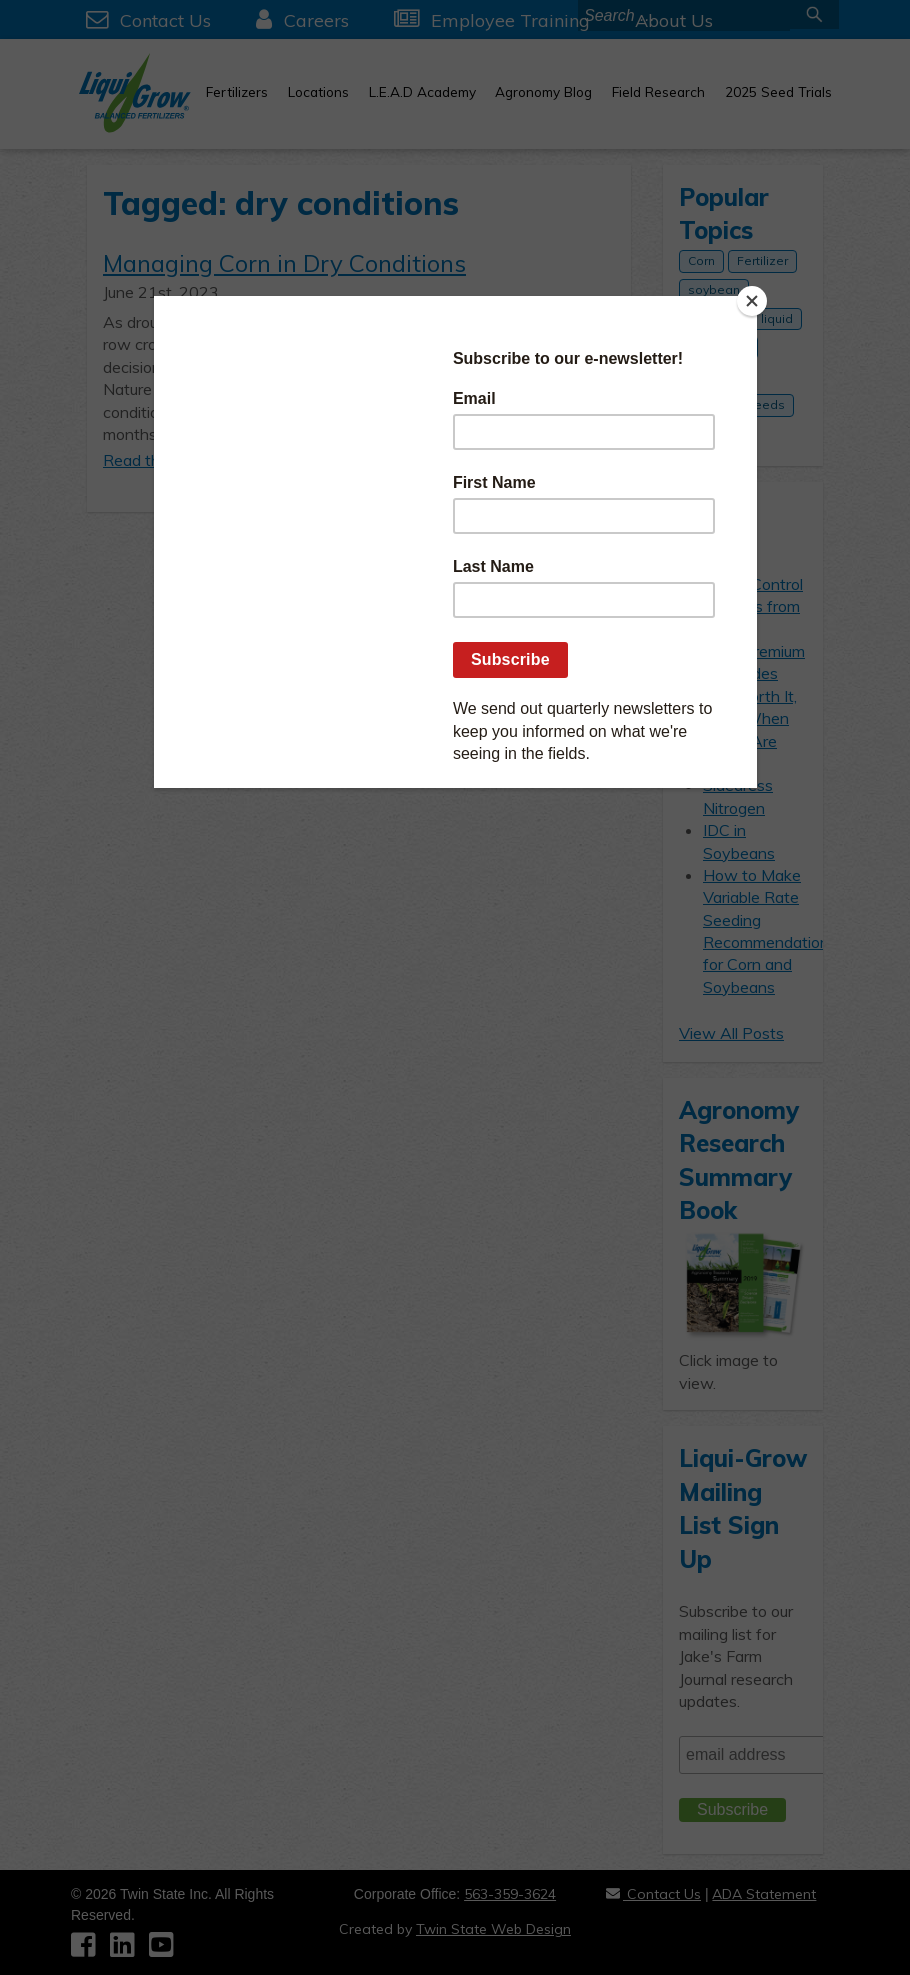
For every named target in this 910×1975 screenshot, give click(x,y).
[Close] (752, 301)
